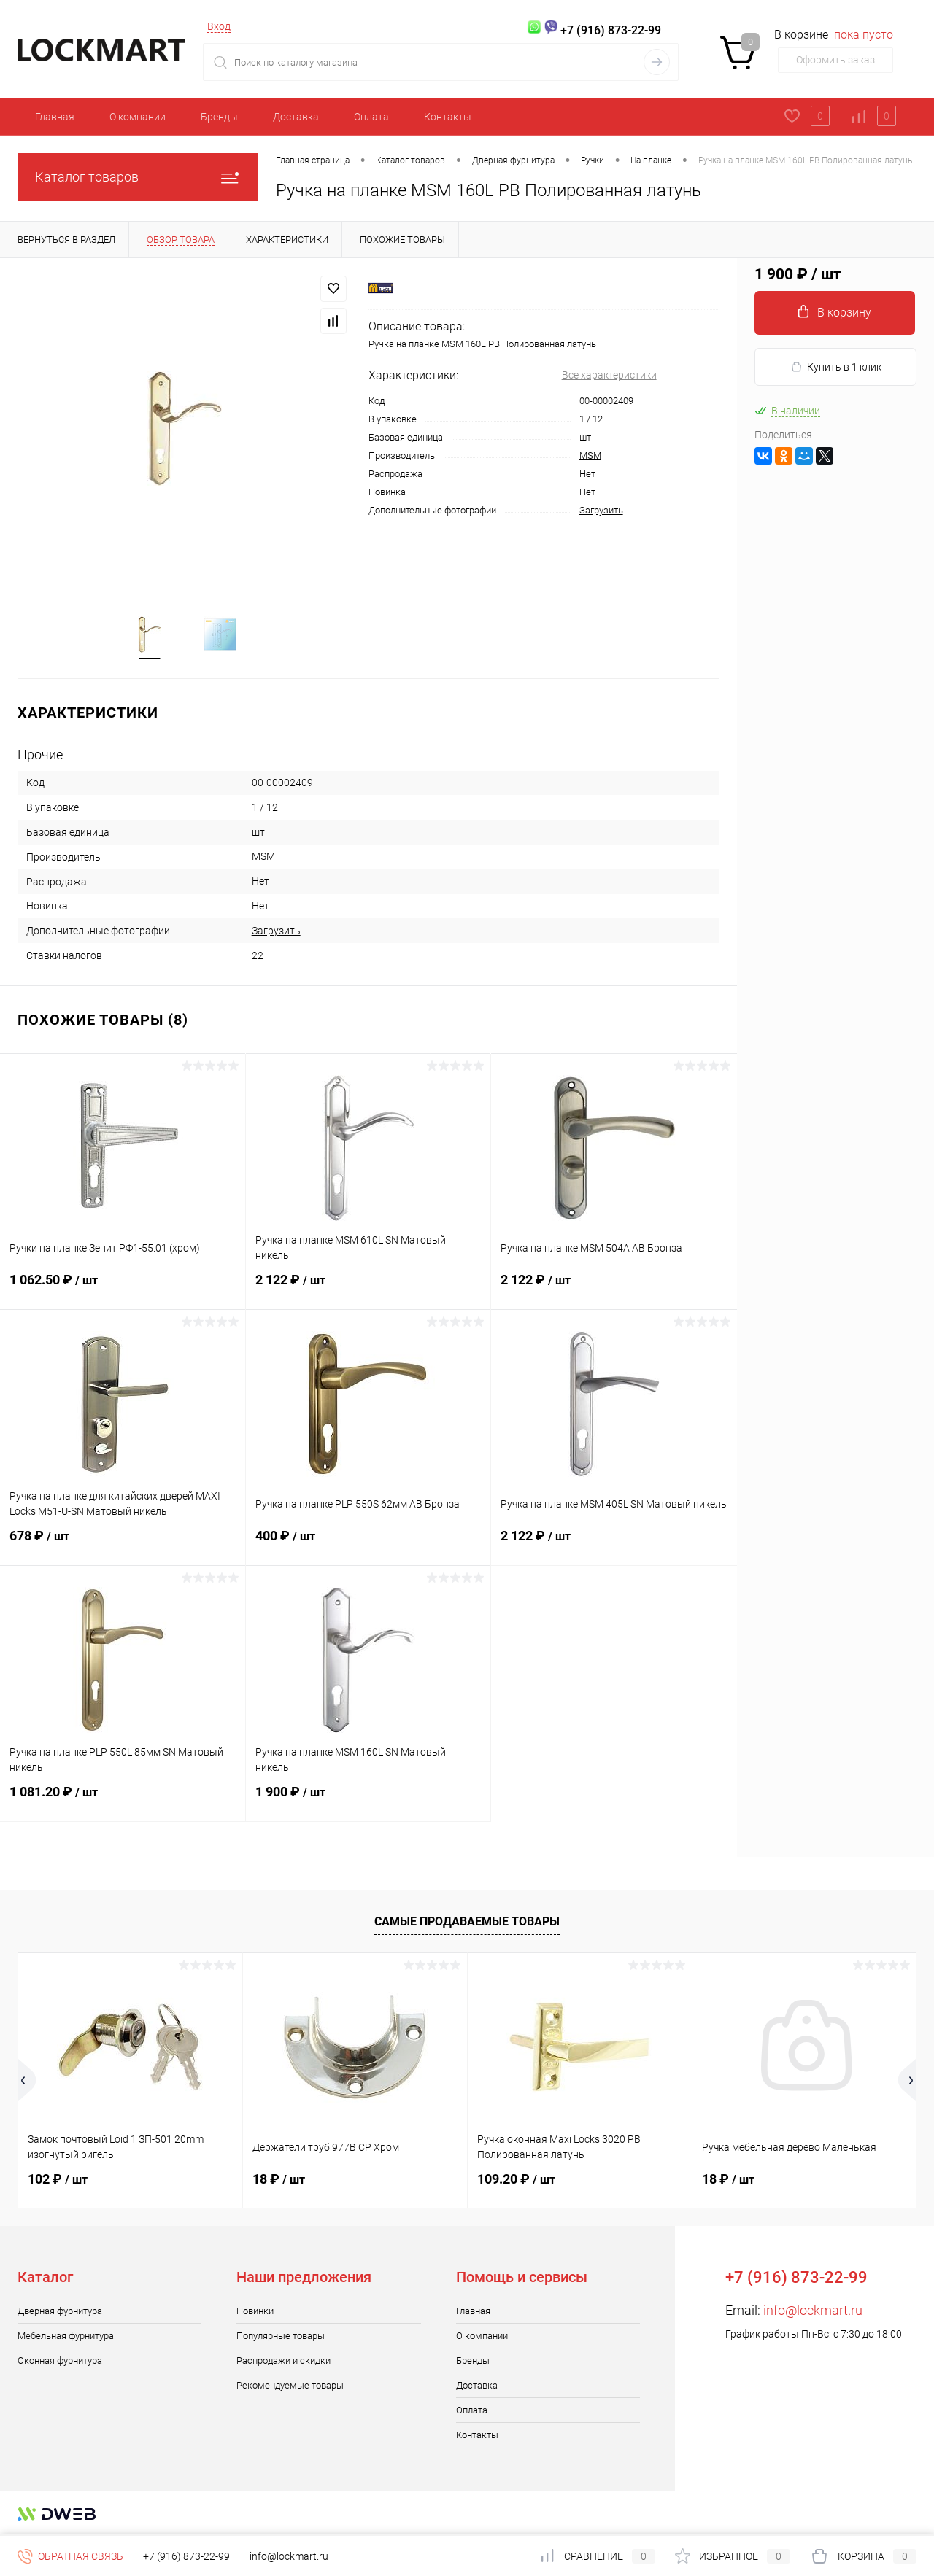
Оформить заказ (835, 60)
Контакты (447, 117)
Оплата (371, 117)
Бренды (219, 117)
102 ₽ (58, 2179)
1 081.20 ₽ (122, 1801)
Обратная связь (70, 2556)
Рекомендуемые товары (290, 2386)
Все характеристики (609, 375)
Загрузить (601, 510)
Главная (54, 117)
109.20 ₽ (516, 2179)
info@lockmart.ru (812, 2311)
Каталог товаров (138, 177)
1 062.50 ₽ (122, 1289)
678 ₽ (122, 1545)
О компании (137, 117)
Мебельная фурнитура (66, 2336)
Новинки (255, 2311)
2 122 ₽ (368, 1289)
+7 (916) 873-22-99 (186, 2556)
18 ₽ (278, 2179)
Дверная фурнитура (60, 2311)
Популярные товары (280, 2336)
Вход (219, 26)
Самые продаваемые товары (467, 1922)
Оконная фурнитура (60, 2361)
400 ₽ (368, 1545)
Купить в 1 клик (835, 367)
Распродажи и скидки (283, 2361)
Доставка (296, 117)
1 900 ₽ (368, 1801)
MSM (590, 455)
